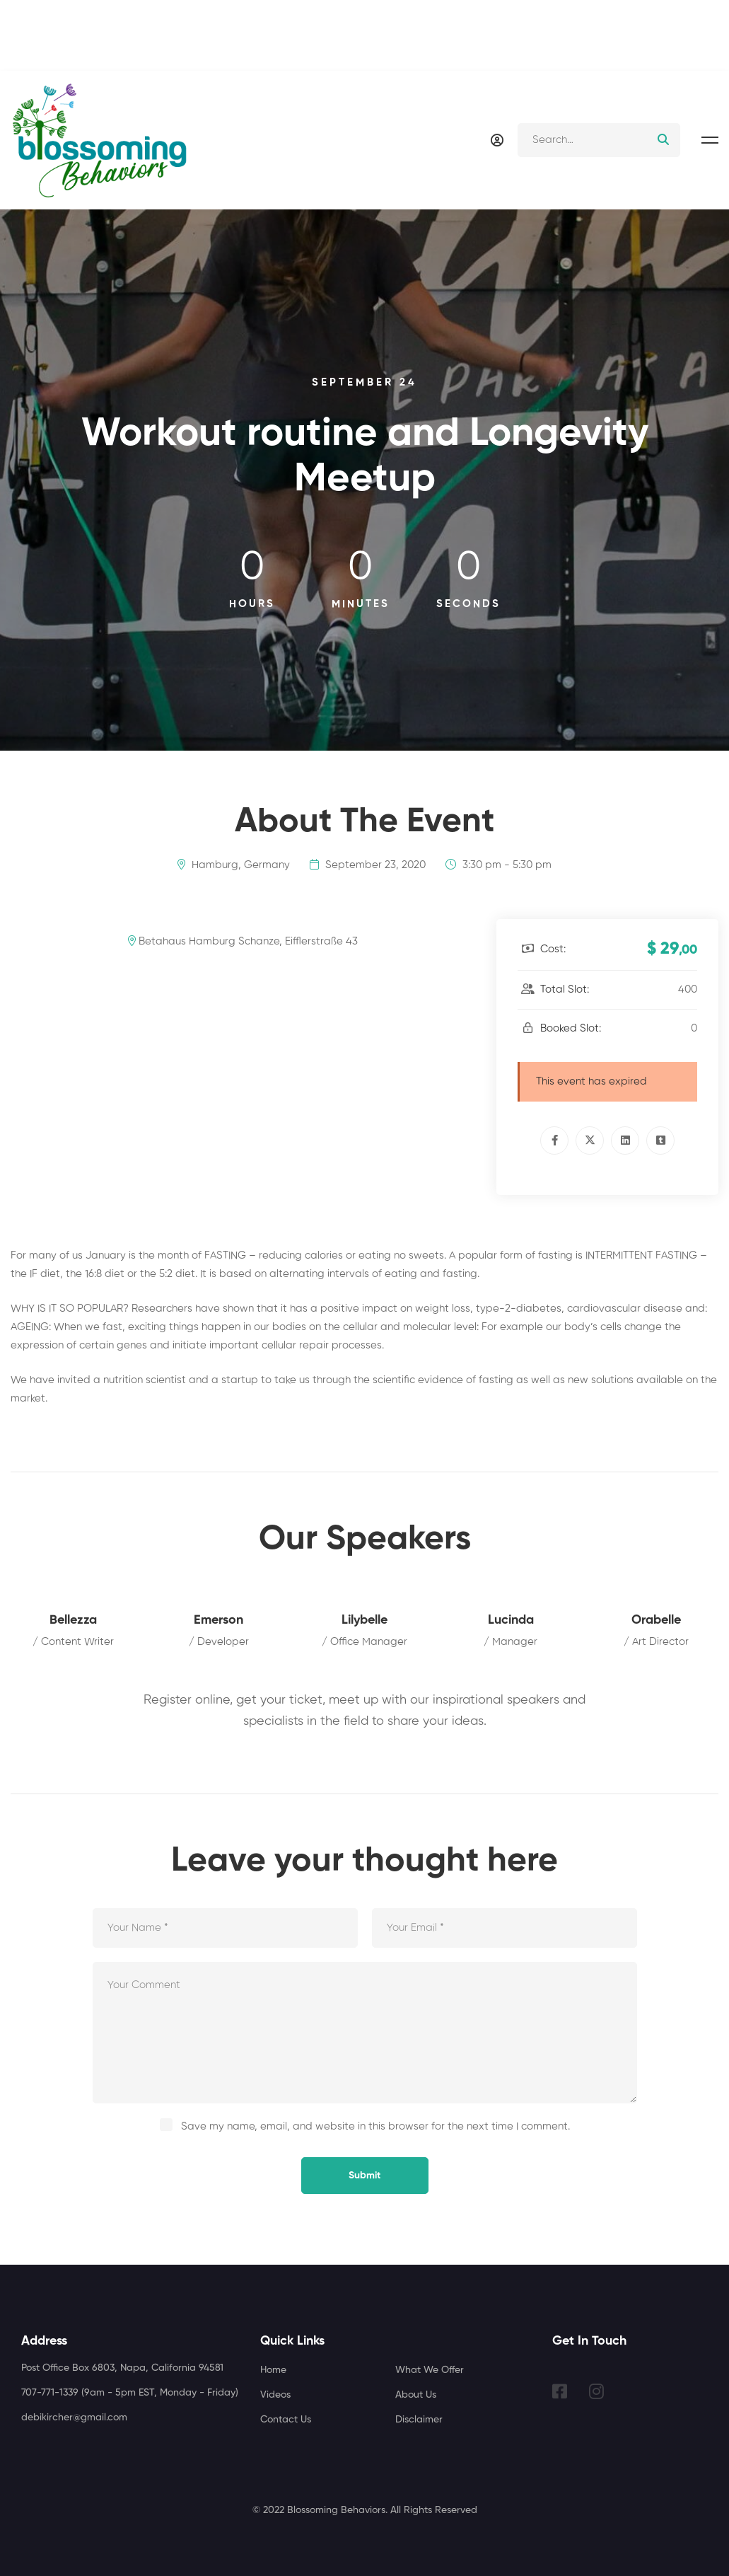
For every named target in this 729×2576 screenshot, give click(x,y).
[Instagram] (596, 2391)
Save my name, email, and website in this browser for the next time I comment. (375, 2126)
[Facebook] (554, 1140)
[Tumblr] (660, 1140)
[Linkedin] (625, 1140)
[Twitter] (590, 1140)
